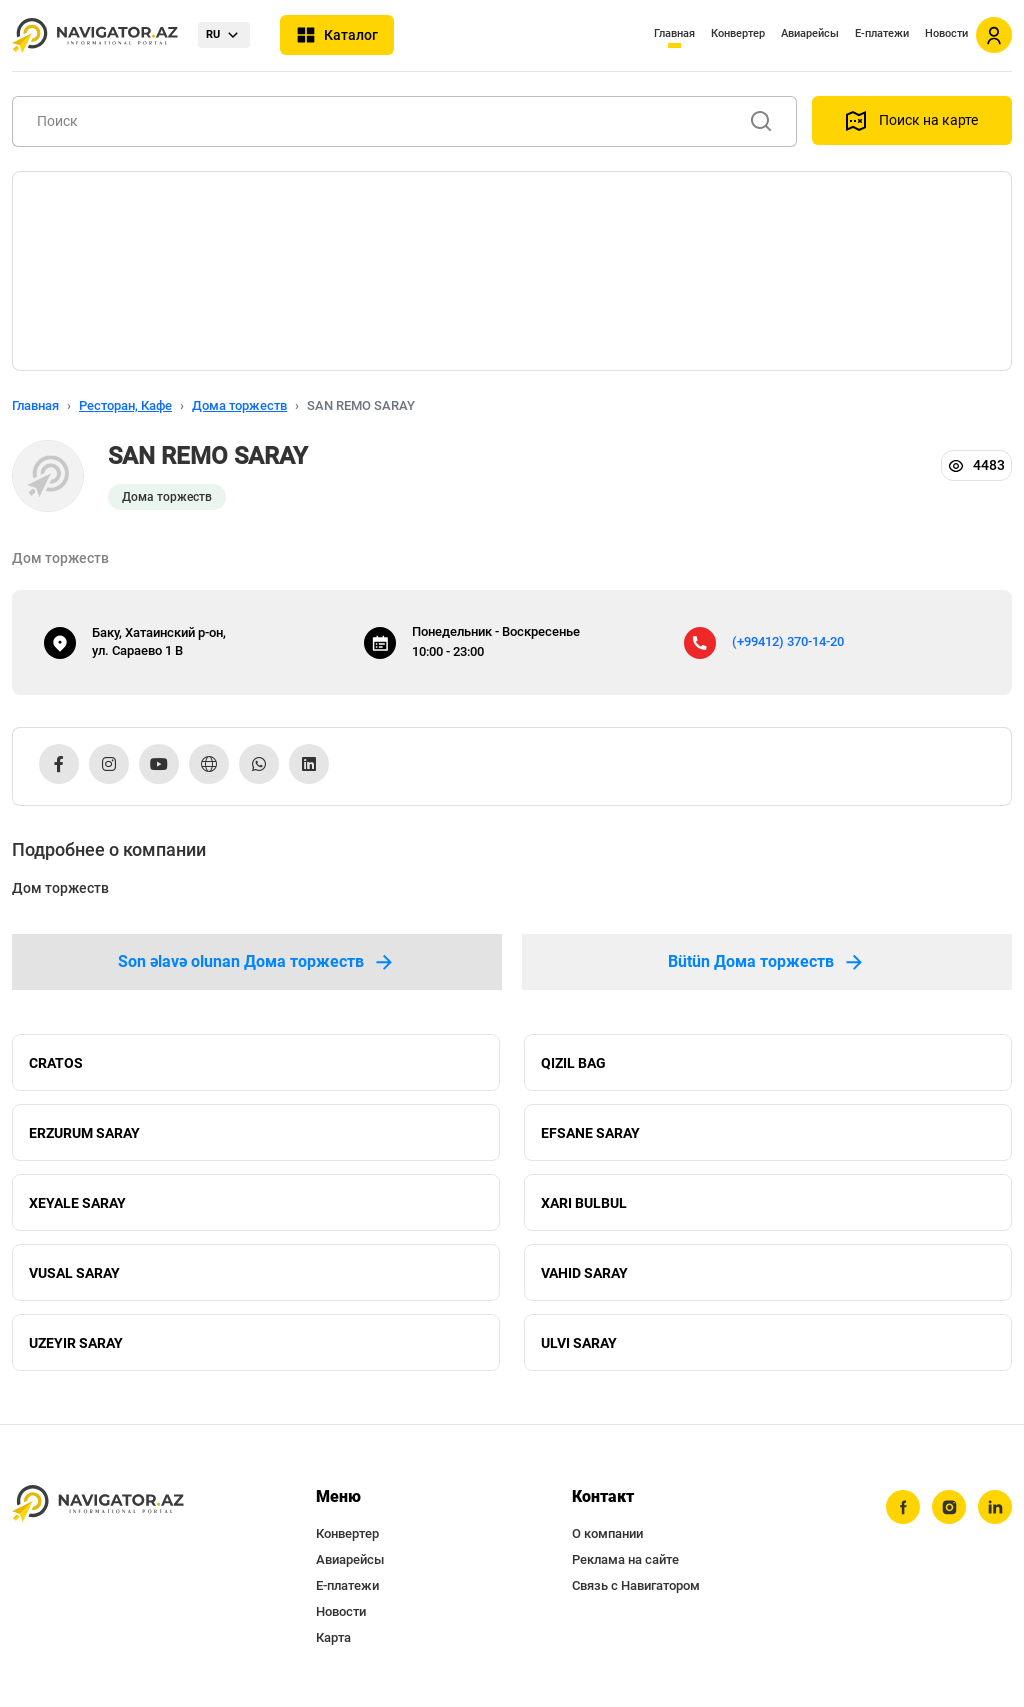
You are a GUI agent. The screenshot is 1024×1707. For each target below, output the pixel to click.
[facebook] (903, 1507)
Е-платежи (882, 33)
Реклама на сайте (625, 1559)
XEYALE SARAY (77, 1203)
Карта (333, 1637)
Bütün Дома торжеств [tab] (767, 962)
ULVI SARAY (579, 1343)
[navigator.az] (98, 1503)
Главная (674, 33)
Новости (946, 33)
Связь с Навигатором (636, 1585)
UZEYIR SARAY (76, 1343)
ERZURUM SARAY (84, 1133)
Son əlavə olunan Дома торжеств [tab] (257, 962)
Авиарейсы (810, 33)
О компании (607, 1533)
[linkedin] (995, 1507)
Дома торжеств (239, 405)
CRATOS (56, 1063)
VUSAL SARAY (74, 1273)
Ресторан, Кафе (125, 405)
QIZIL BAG (573, 1063)
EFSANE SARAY (590, 1133)
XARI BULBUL (584, 1203)
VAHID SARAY (584, 1273)
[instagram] (949, 1507)
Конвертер (738, 33)
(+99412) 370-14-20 (788, 641)
